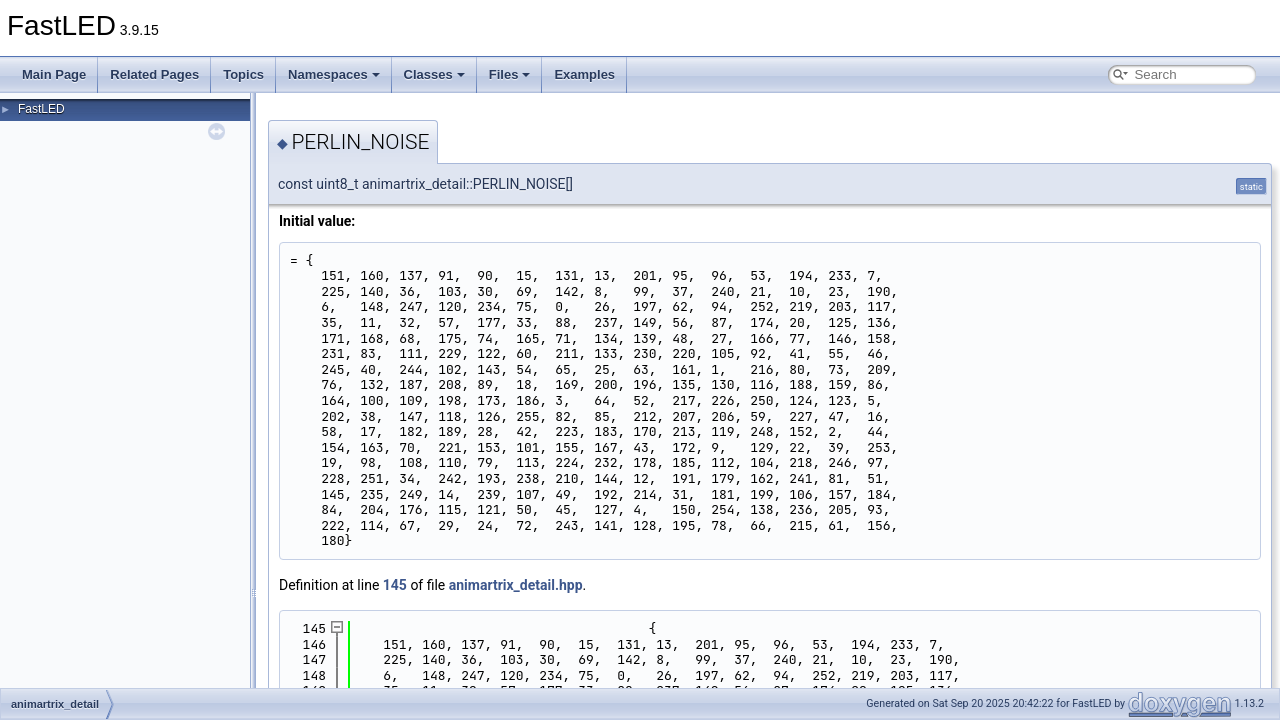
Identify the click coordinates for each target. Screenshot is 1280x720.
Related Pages (154, 74)
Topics (243, 74)
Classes (434, 74)
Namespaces (334, 74)
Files (510, 74)
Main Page (54, 74)
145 (395, 585)
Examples (584, 74)
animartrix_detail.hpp (516, 585)
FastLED (41, 109)
